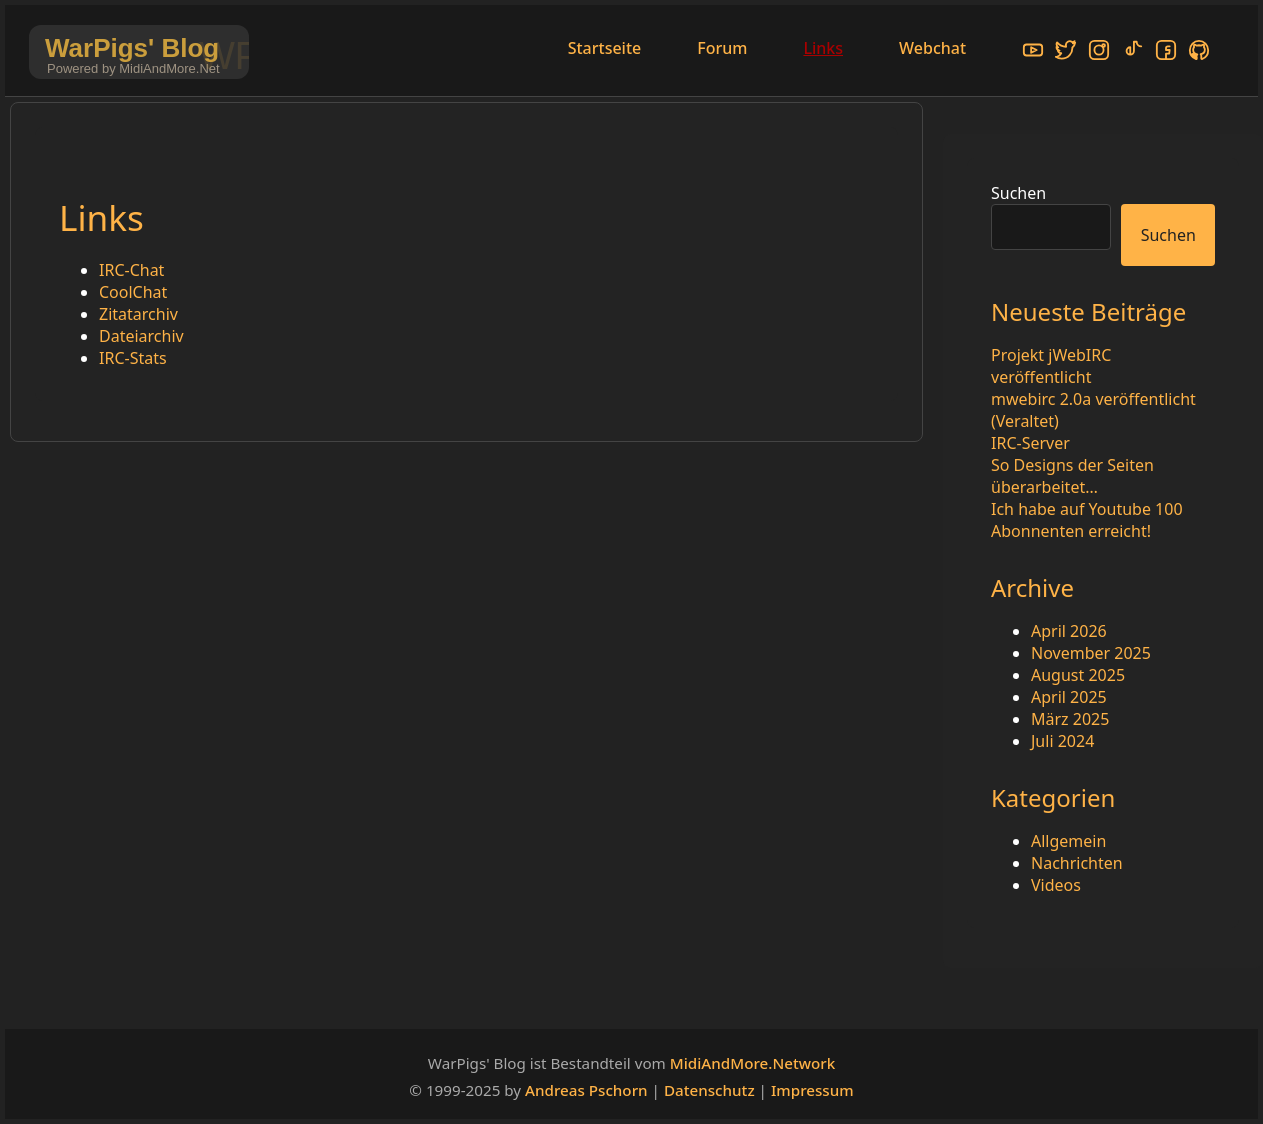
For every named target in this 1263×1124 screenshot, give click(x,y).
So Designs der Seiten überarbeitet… (1072, 476)
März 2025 (1070, 719)
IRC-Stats (133, 358)
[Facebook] (1166, 52)
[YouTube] (1033, 52)
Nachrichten (1077, 863)
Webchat (932, 48)
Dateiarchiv (141, 336)
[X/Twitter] (1066, 52)
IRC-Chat (131, 270)
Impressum (812, 1090)
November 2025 (1091, 653)
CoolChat (133, 292)
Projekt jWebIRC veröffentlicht (1051, 366)
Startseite (605, 48)
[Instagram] (1099, 52)
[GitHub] (1199, 52)
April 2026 (1069, 631)
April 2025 (1069, 697)
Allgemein (1068, 841)
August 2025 (1078, 675)
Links (823, 48)
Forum (722, 48)
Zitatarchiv (138, 314)
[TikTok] (1133, 52)
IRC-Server (1030, 443)
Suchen (1018, 193)
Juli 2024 (1062, 741)
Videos (1056, 885)
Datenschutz (709, 1090)
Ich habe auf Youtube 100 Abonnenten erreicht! (1087, 520)
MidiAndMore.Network (752, 1063)
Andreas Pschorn (586, 1090)
